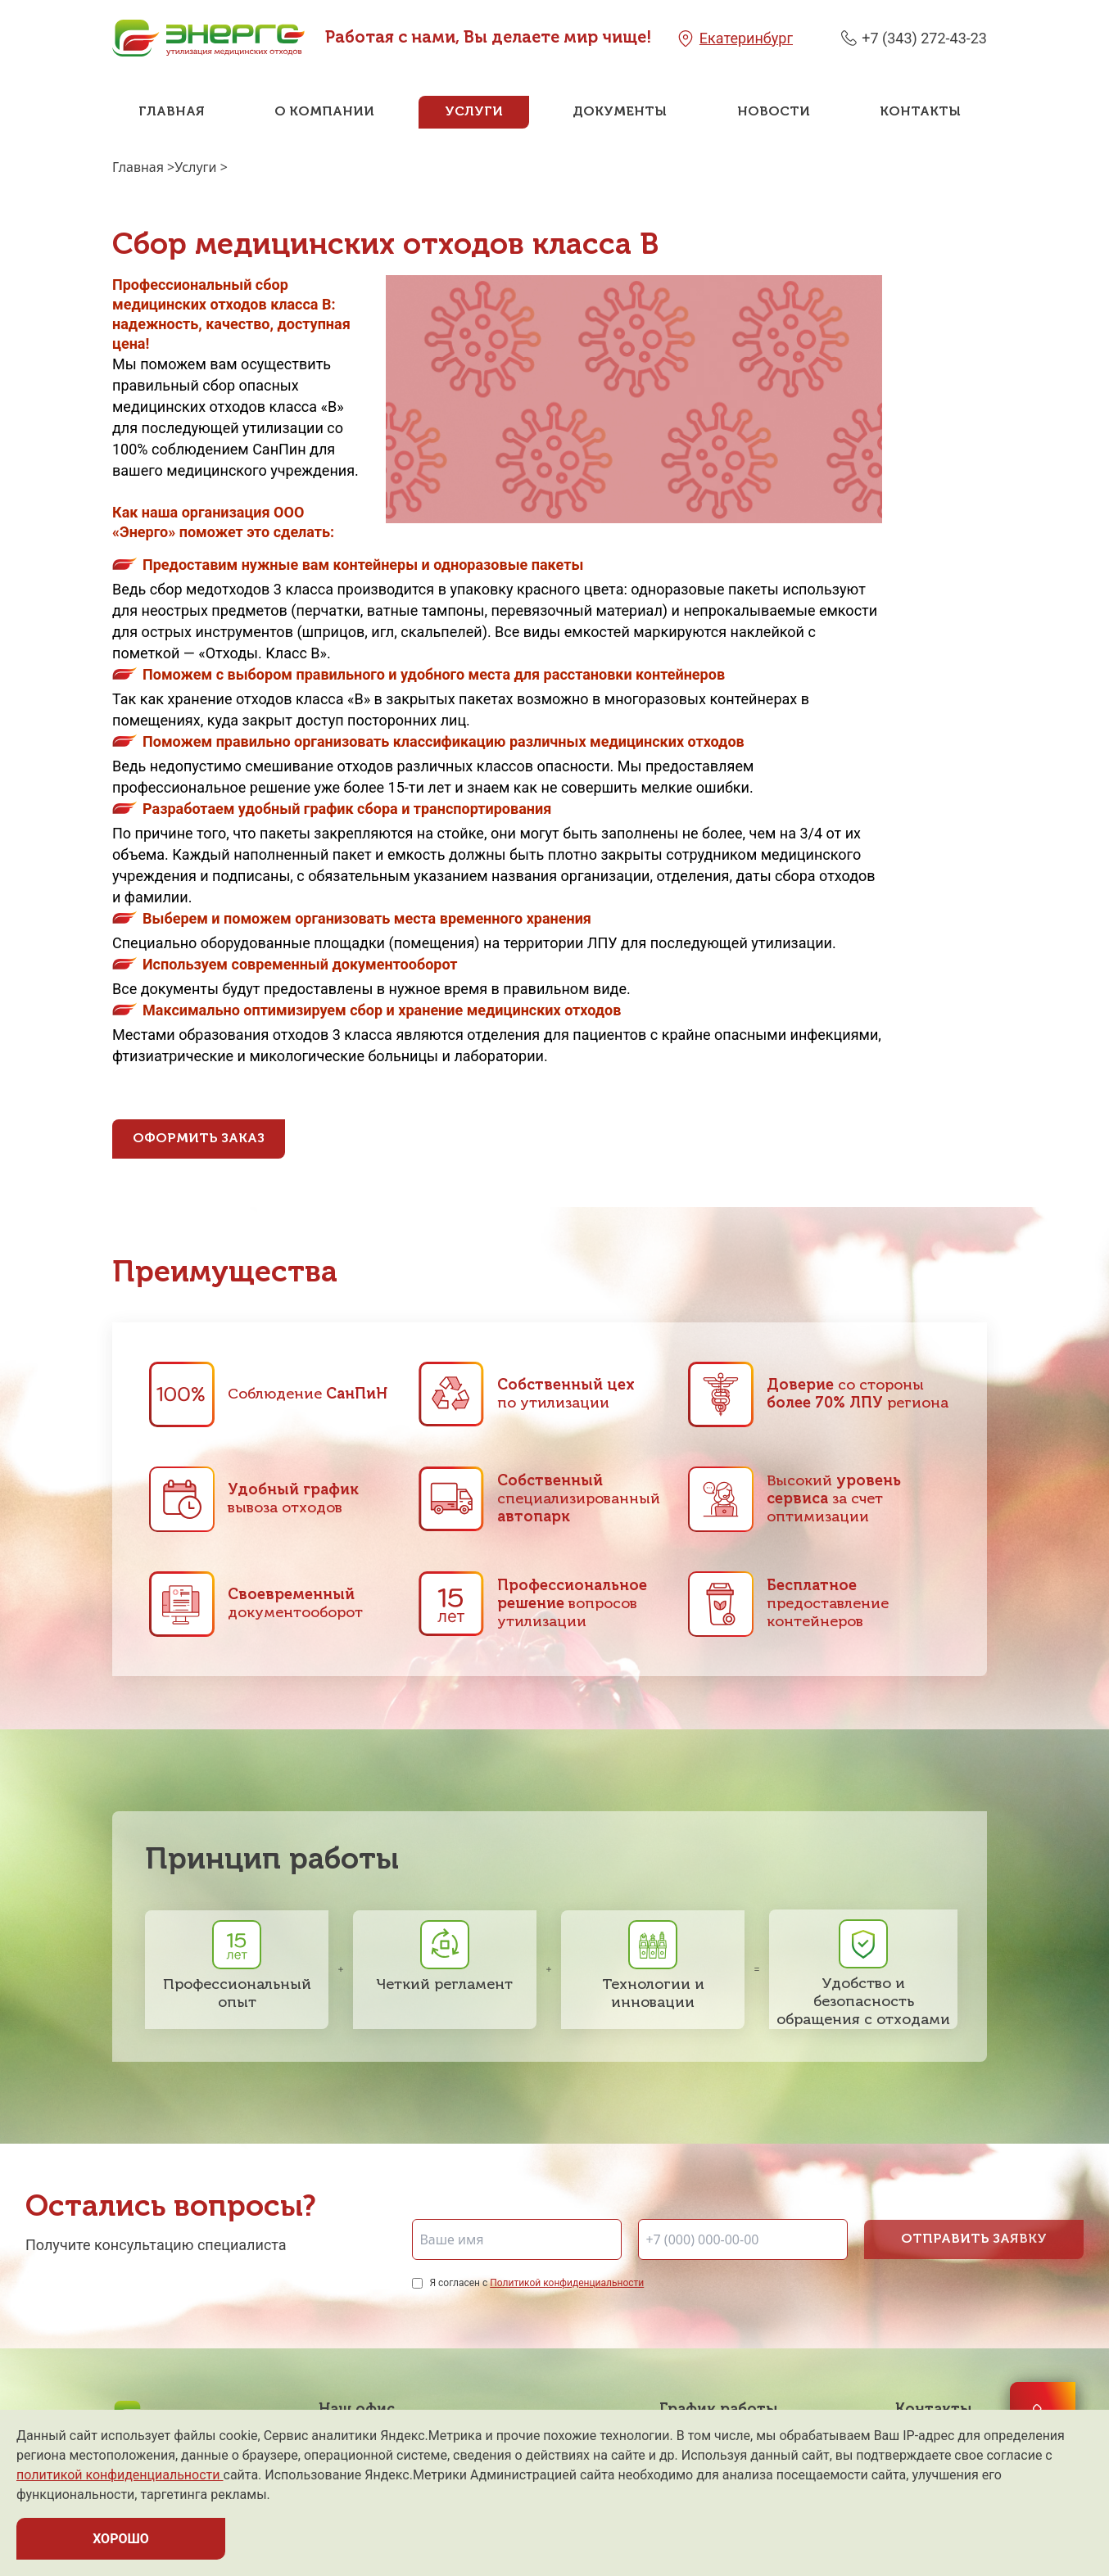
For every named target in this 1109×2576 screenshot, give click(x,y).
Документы (620, 112)
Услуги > (201, 167)
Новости (773, 112)
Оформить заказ (199, 1139)
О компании (324, 112)
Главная (171, 112)
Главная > (143, 167)
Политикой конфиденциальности (567, 2283)
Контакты (920, 112)
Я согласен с (536, 2283)
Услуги (474, 112)
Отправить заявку (974, 2239)
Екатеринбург (746, 38)
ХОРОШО (121, 2539)
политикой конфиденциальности (120, 2475)
